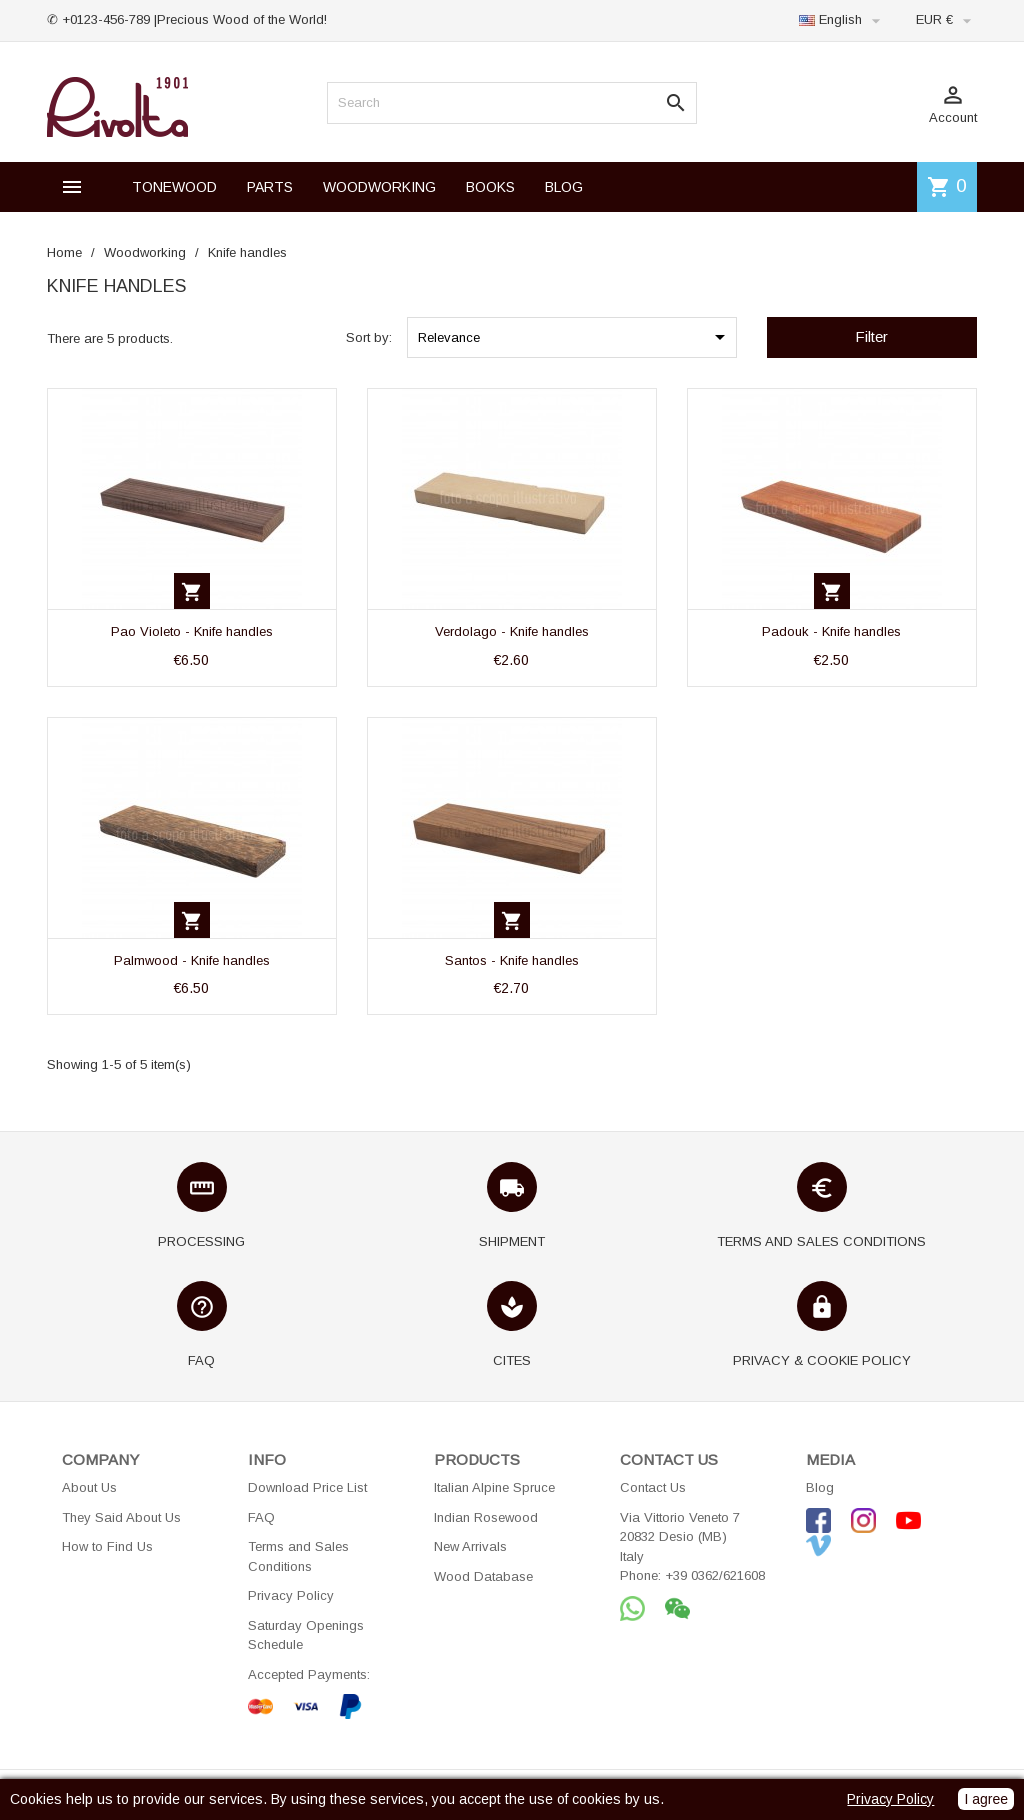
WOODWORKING (379, 187)
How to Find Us (107, 1546)
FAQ (261, 1517)
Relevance (575, 337)
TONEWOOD (174, 187)
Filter (871, 336)
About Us (89, 1487)
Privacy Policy (291, 1595)
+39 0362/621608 (715, 1575)
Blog (820, 1487)
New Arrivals (470, 1546)
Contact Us (653, 1487)
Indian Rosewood (486, 1517)
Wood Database (483, 1576)
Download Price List (307, 1487)
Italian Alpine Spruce (494, 1487)
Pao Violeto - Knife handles (192, 631)
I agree (986, 1799)
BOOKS (490, 187)
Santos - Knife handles (512, 960)
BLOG (564, 187)
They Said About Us (121, 1517)
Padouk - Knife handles (831, 631)
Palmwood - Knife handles (192, 960)
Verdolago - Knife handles (512, 631)
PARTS (270, 187)
